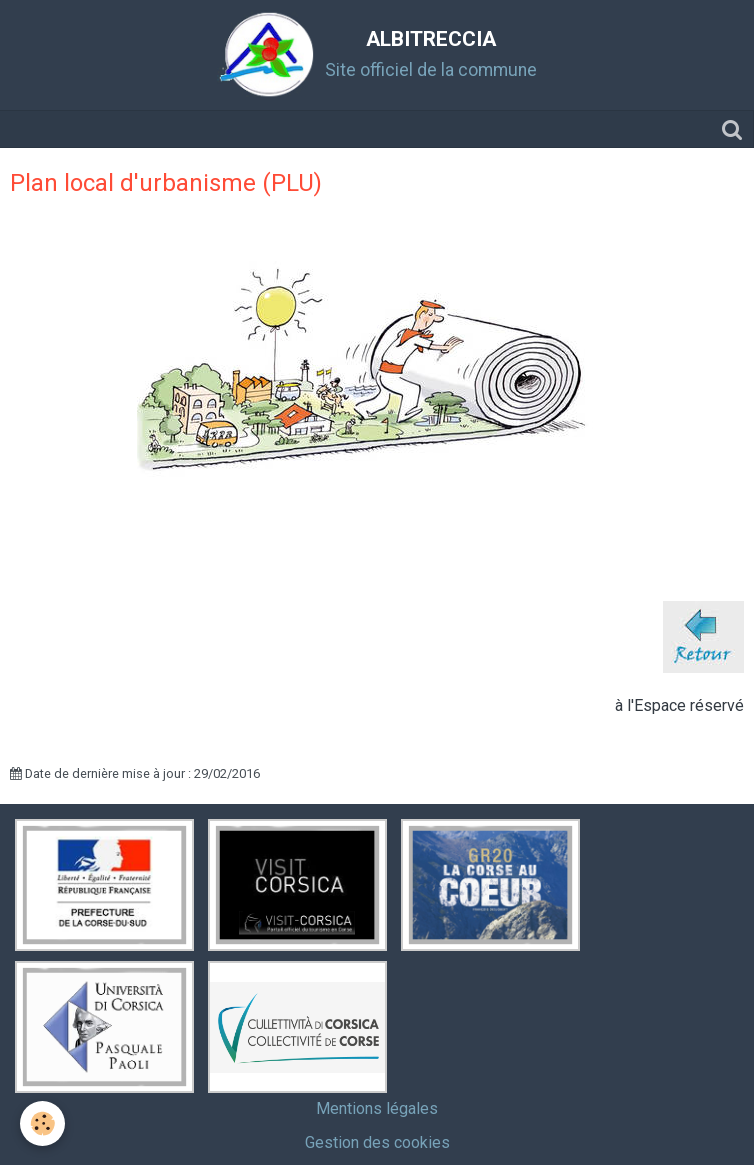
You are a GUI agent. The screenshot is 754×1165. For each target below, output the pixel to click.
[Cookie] (42, 1123)
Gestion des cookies (377, 1142)
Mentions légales (377, 1108)
